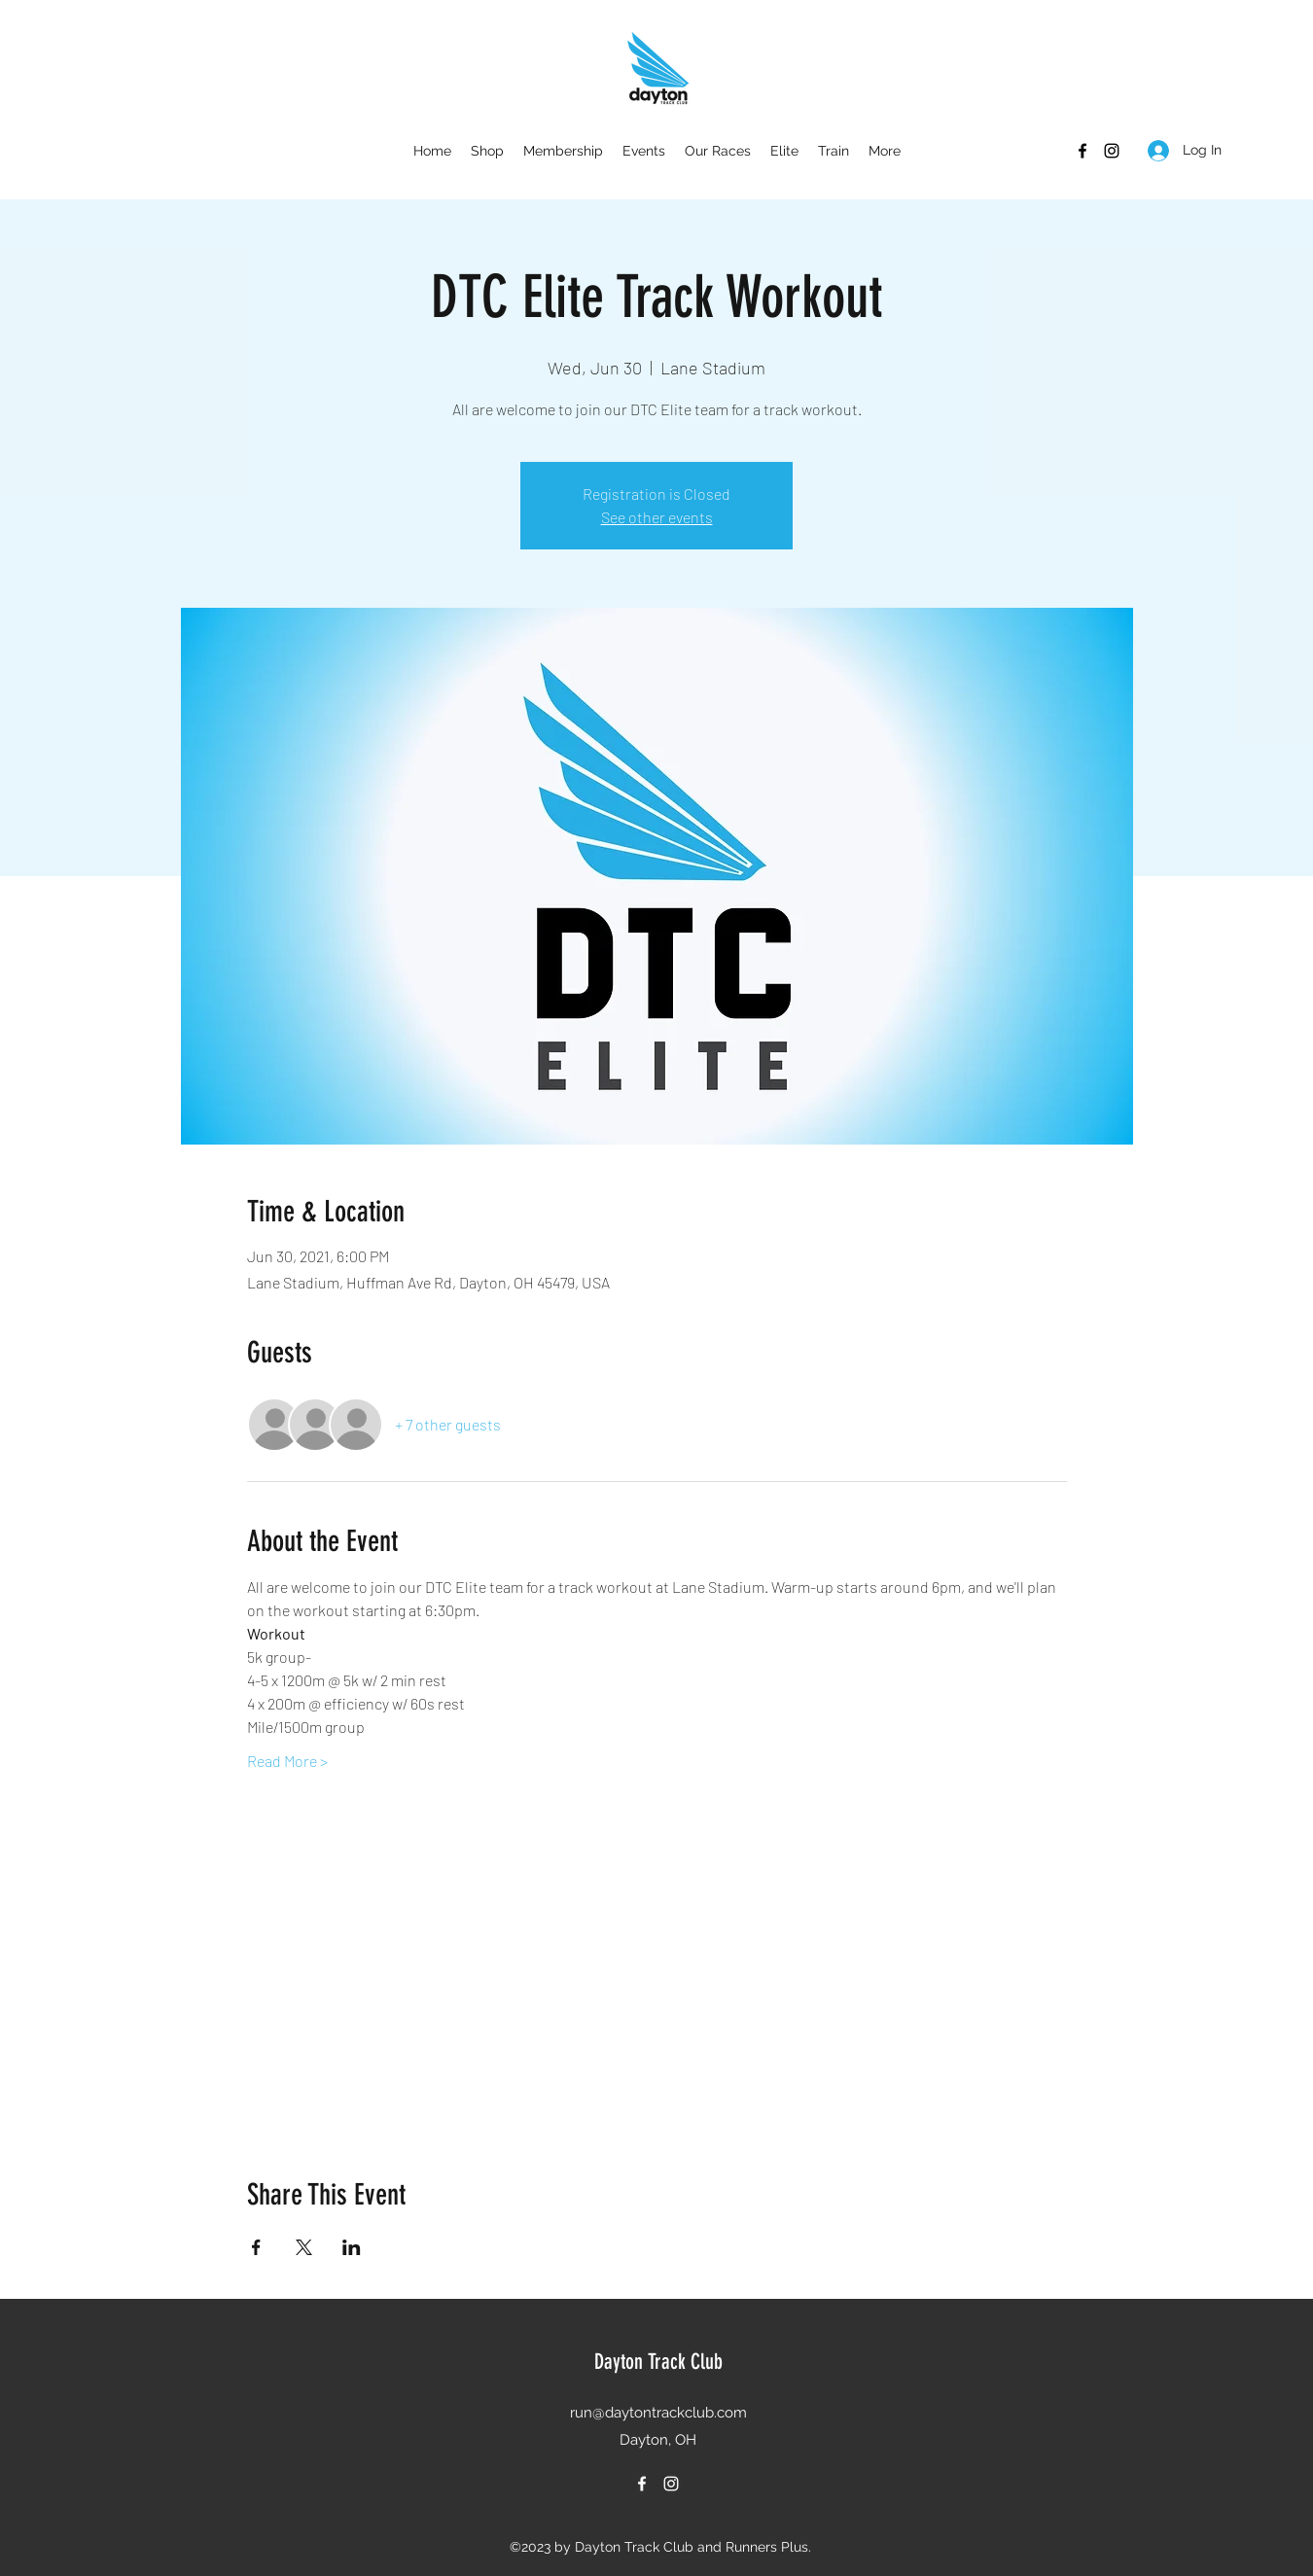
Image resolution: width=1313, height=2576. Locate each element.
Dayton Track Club (658, 2361)
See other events (657, 517)
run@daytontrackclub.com (658, 2412)
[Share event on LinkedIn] (351, 2247)
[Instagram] (1111, 150)
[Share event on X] (304, 2247)
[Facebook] (1082, 150)
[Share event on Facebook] (256, 2247)
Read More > (287, 1760)
